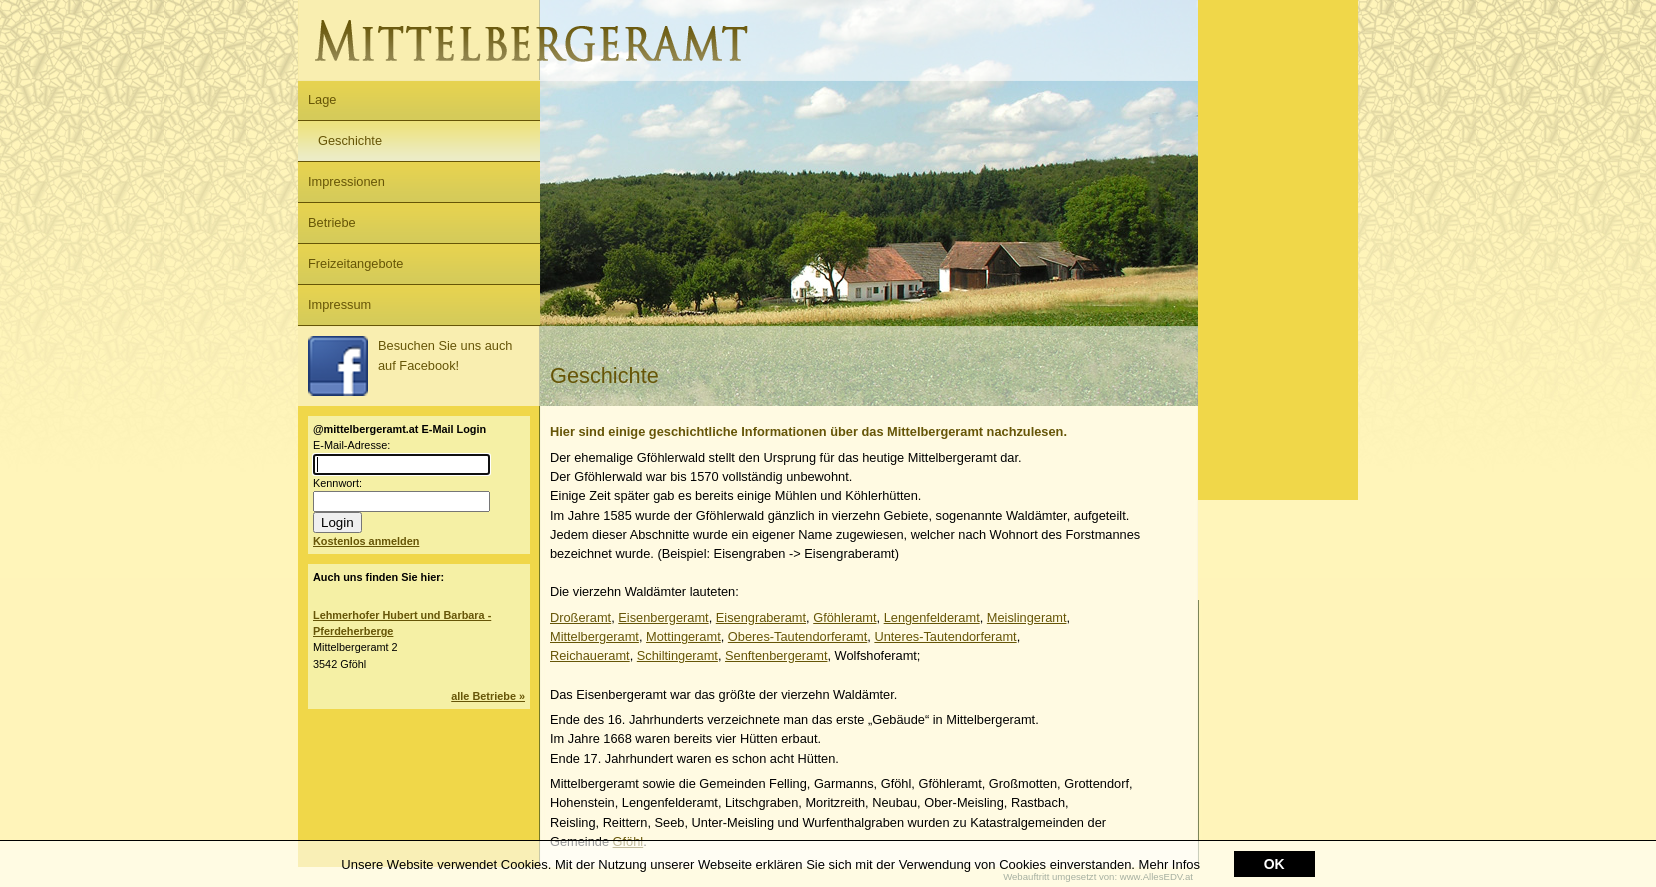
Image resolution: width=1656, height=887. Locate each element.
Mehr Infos (1169, 865)
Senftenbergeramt (776, 655)
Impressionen (346, 181)
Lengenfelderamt (932, 617)
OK (1274, 865)
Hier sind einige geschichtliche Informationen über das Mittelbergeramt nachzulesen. (808, 431)
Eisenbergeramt (663, 617)
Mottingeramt (683, 636)
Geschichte (350, 140)
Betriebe (332, 222)
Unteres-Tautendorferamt (945, 636)
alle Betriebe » (488, 696)
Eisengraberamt (761, 617)
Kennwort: (337, 483)
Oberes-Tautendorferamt (797, 636)
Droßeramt (580, 617)
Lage (322, 99)
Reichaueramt (590, 655)
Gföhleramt (844, 617)
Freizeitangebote (355, 263)
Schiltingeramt (677, 655)
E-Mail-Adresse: (351, 445)
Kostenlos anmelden (366, 541)
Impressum (339, 304)
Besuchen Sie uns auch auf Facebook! (410, 366)
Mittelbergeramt (594, 636)
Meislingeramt (1027, 617)
